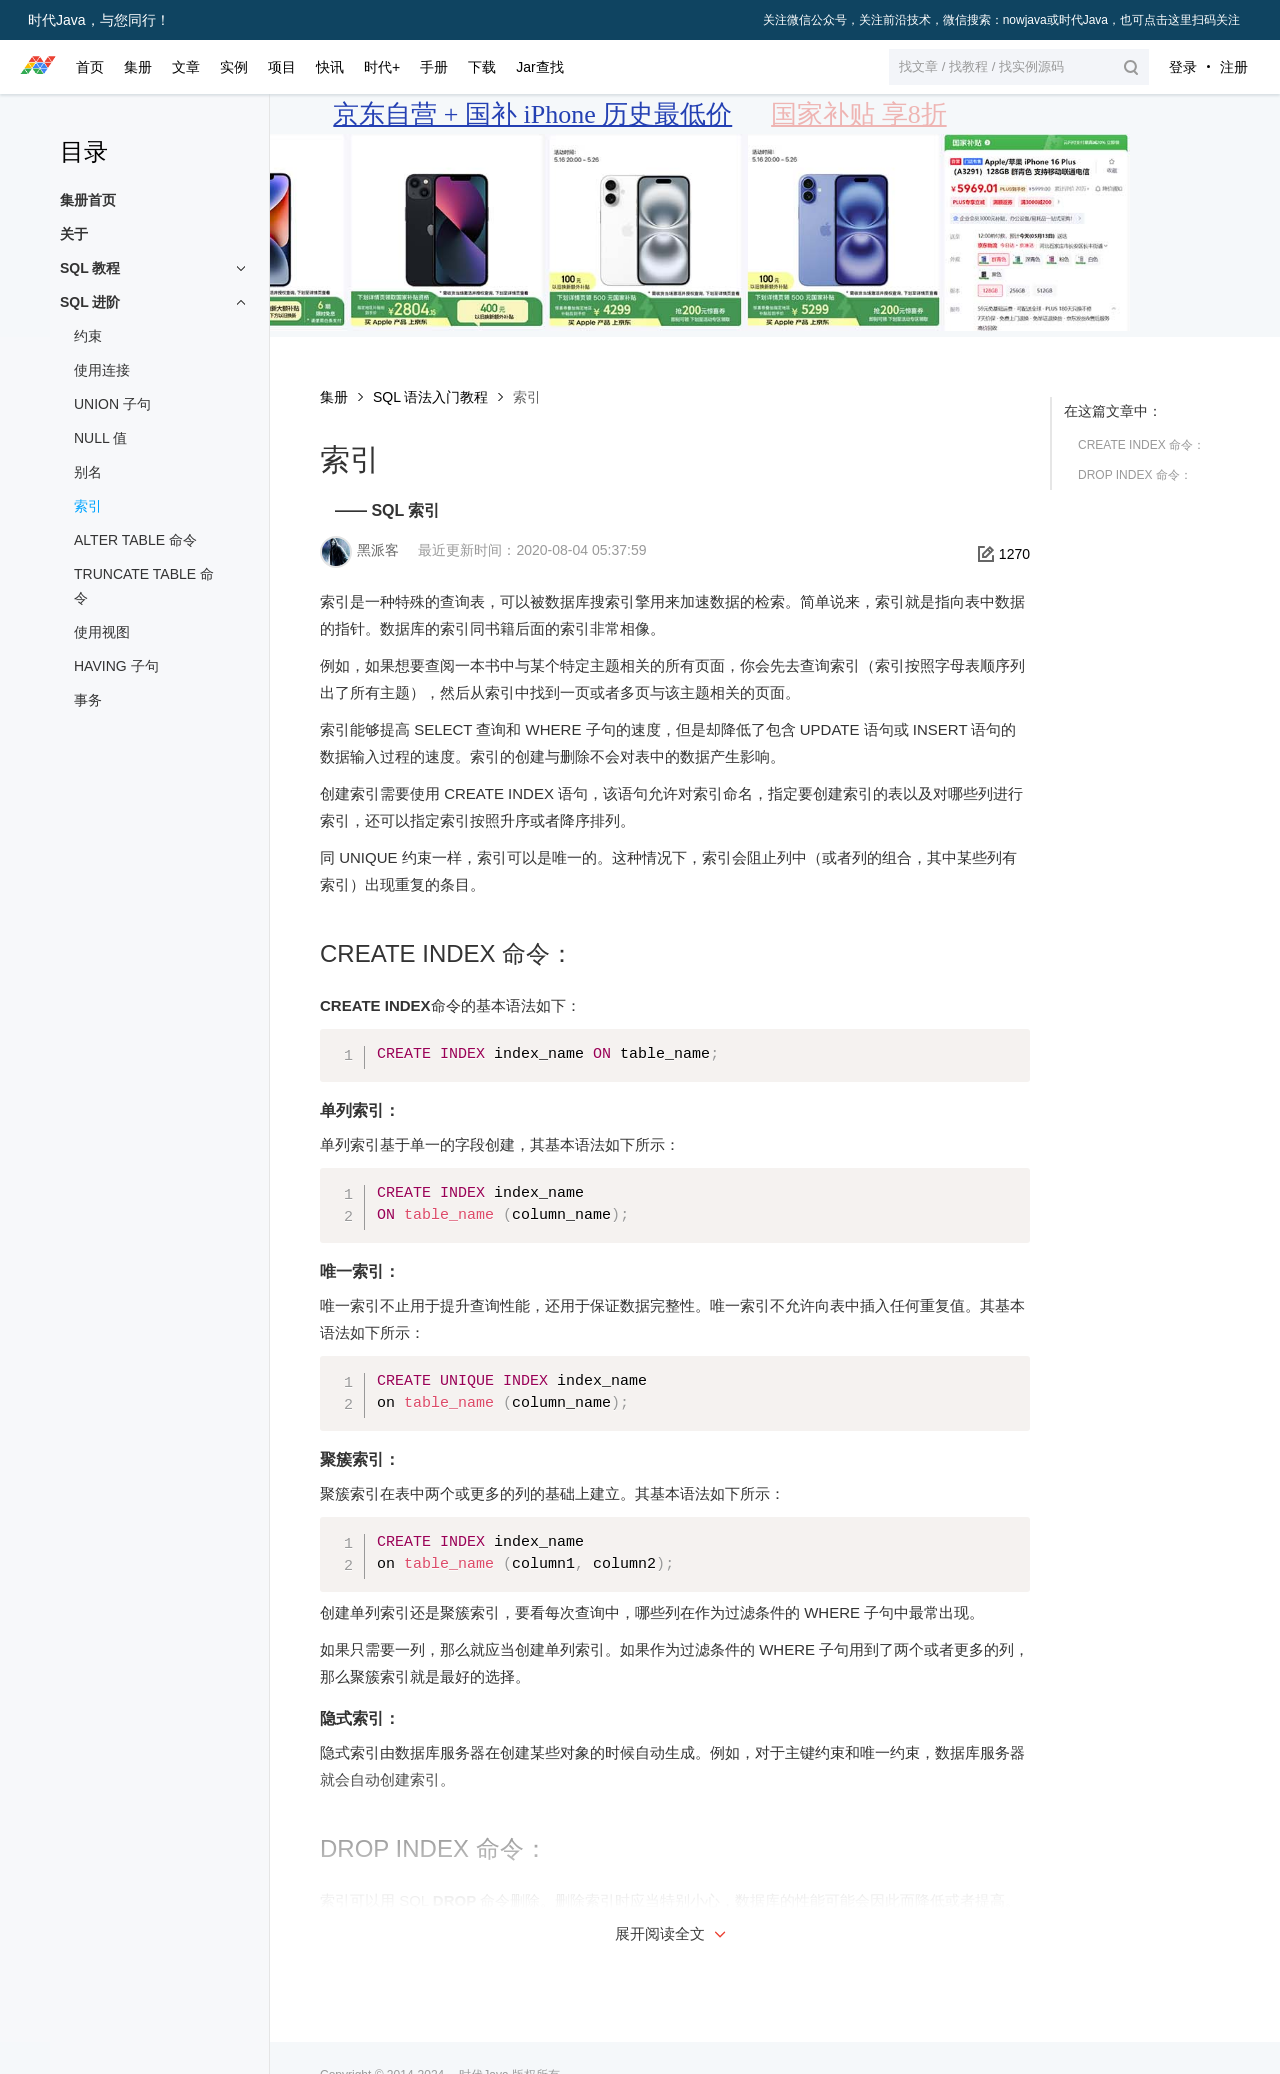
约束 (88, 336)
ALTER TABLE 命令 (135, 540)
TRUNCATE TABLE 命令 (144, 586)
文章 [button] (186, 67)
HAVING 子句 (116, 666)
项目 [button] (282, 67)
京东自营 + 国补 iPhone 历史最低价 (532, 114)
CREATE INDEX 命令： (1141, 445)
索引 (88, 506)
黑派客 (378, 550)
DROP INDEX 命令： (1135, 475)
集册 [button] (138, 67)
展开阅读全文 (673, 1933)
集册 (334, 397)
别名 (88, 472)
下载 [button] (482, 67)
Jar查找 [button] (539, 67)
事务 (88, 700)
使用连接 (102, 370)
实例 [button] (234, 67)
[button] (1019, 67)
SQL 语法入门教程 (430, 397)
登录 (1183, 67)
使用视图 (102, 632)
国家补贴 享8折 (859, 114)
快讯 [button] (330, 67)
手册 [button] (434, 67)
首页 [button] (90, 67)
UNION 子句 (112, 404)
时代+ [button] (382, 67)
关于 (74, 234)
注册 (1234, 67)
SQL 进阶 (90, 302)
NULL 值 (100, 438)
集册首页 (88, 200)
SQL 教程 (90, 268)
